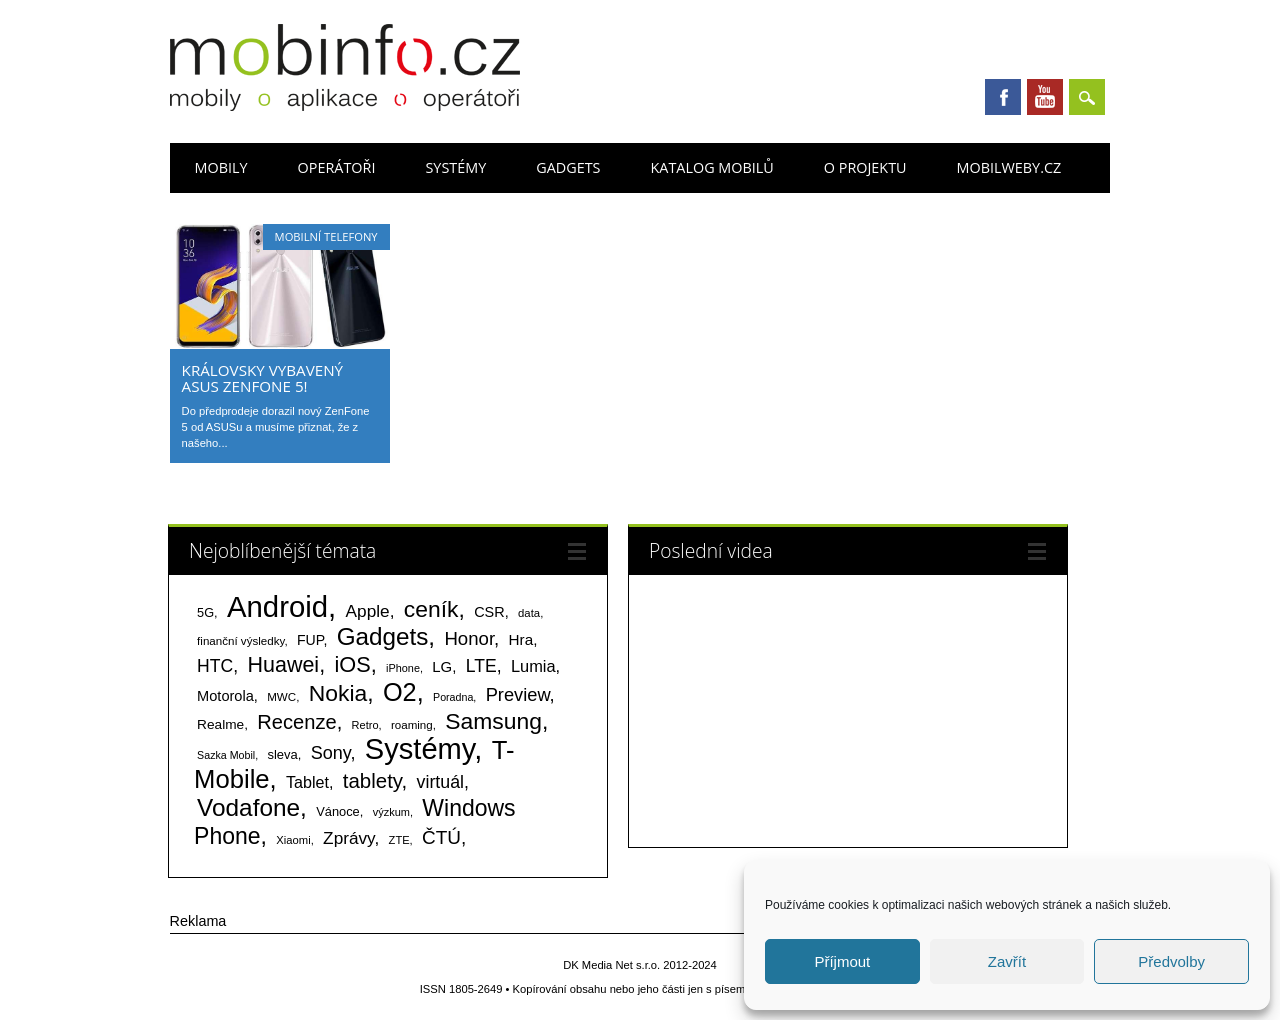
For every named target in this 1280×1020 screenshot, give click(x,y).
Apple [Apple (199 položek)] (368, 611)
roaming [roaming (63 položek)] (412, 725)
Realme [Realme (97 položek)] (220, 724)
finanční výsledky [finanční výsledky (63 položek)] (240, 641)
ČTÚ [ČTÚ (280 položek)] (441, 837)
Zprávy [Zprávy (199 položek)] (348, 838)
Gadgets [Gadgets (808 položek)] (383, 636)
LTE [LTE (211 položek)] (481, 666)
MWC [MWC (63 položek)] (281, 697)
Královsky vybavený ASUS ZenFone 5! (263, 378)
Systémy (455, 167)
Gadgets (568, 167)
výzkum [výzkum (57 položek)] (391, 812)
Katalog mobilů (712, 167)
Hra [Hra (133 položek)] (521, 639)
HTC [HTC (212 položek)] (215, 666)
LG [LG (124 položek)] (442, 666)
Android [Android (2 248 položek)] (277, 606)
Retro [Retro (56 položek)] (365, 725)
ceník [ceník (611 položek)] (431, 609)
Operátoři (337, 167)
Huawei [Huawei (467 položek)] (283, 665)
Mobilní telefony (326, 236)
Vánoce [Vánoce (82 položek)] (338, 811)
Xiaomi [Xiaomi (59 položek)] (293, 840)
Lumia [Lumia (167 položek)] (533, 666)
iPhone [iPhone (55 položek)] (403, 668)
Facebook (1003, 97)
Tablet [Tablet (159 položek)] (307, 782)
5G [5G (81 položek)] (205, 612)
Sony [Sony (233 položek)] (331, 753)
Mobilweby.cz (1009, 167)
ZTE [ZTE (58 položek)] (399, 840)
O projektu (865, 167)
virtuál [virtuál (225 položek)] (440, 782)
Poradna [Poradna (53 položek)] (453, 697)
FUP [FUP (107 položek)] (310, 640)
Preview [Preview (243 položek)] (518, 694)
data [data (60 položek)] (529, 613)
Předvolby (1171, 961)
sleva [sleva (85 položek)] (282, 754)
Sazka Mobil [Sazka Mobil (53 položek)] (226, 755)
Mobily (221, 167)
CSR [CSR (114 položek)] (489, 612)
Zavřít (1007, 961)
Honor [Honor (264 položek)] (469, 638)
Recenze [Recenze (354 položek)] (296, 722)
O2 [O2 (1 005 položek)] (400, 692)
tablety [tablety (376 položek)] (372, 780)
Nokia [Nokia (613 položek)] (338, 693)
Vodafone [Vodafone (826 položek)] (248, 807)
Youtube (1045, 97)
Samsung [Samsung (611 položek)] (493, 721)
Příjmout (842, 961)
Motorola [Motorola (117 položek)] (225, 696)
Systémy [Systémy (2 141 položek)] (419, 749)
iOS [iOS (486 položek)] (352, 664)
